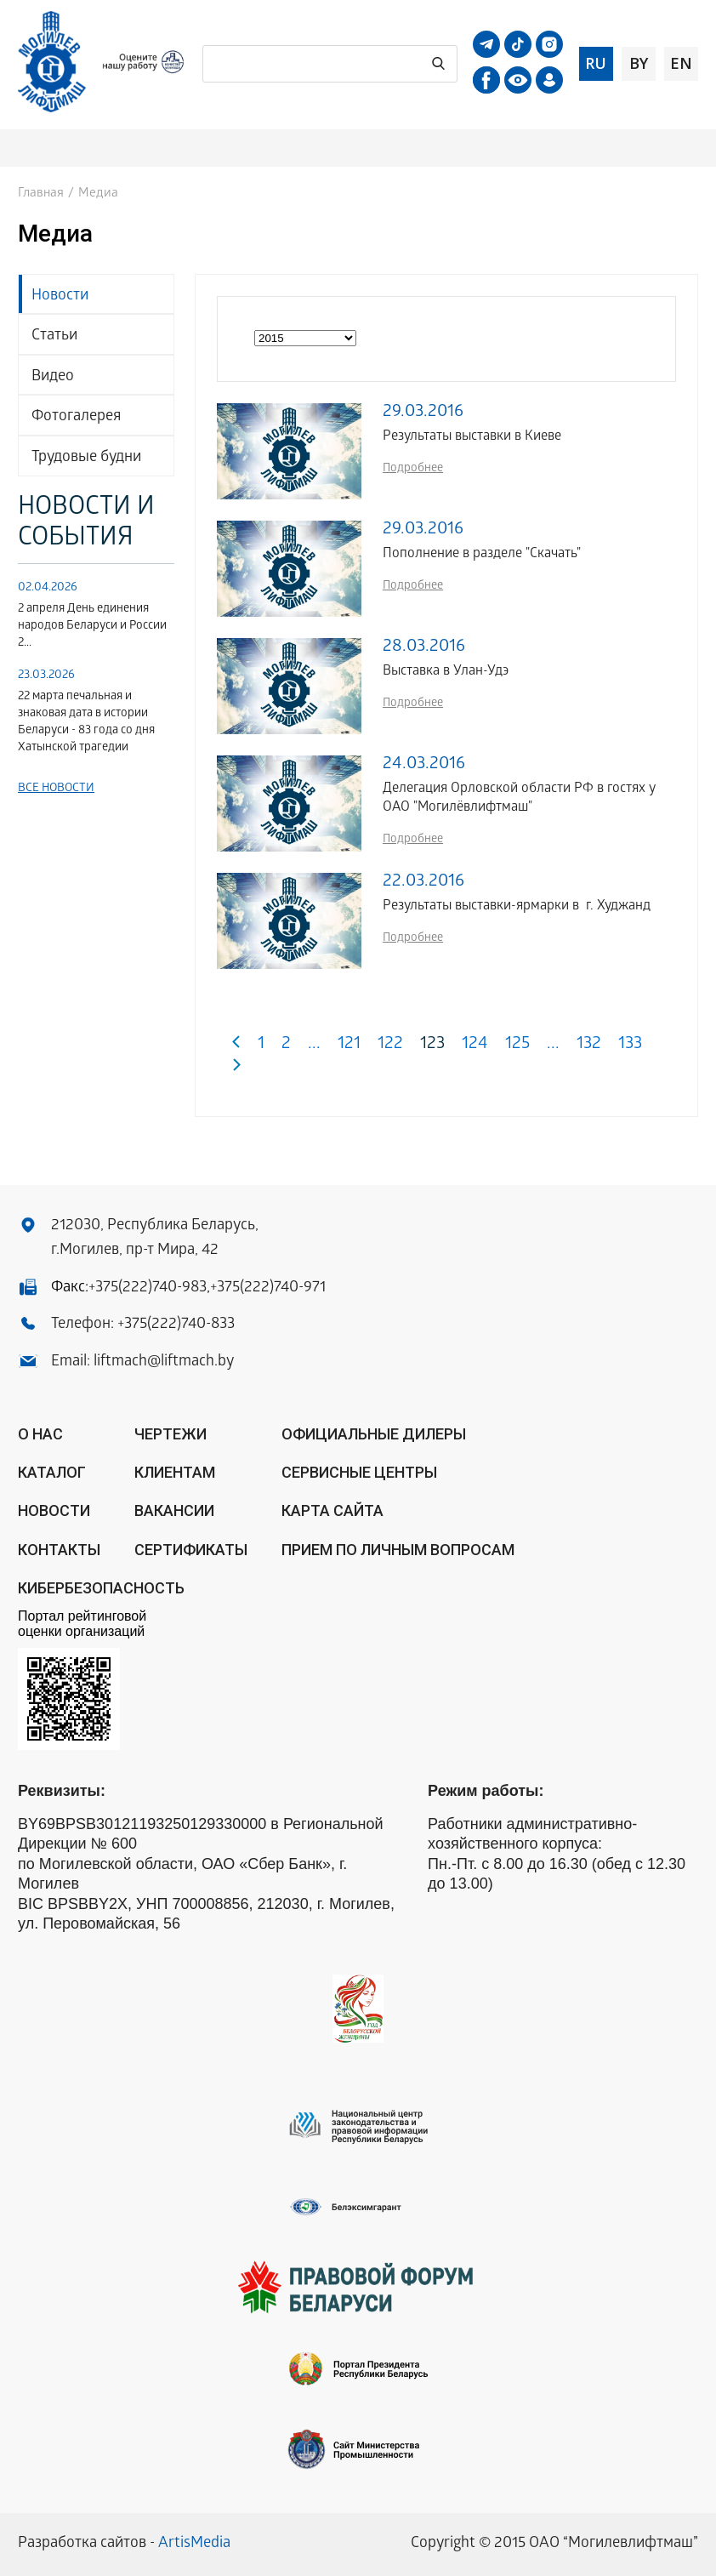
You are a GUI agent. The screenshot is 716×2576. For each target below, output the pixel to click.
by (638, 63)
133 (630, 1045)
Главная (41, 194)
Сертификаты (190, 1550)
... (314, 1045)
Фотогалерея (76, 417)
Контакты (59, 1550)
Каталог (52, 1472)
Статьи (54, 336)
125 (517, 1045)
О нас (40, 1434)
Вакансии (174, 1510)
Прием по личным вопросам (397, 1550)
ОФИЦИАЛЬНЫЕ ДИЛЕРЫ (373, 1434)
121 (349, 1045)
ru (595, 63)
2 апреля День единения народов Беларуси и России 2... (92, 626)
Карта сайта (332, 1510)
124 (475, 1045)
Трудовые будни (86, 458)
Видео (52, 377)
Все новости (56, 789)
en (681, 63)
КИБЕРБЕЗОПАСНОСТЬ (101, 1588)
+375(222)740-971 (268, 1288)
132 (589, 1045)
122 (390, 1045)
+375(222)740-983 (147, 1288)
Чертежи (170, 1434)
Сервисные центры (359, 1472)
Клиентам (174, 1472)
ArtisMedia (194, 2544)
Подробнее (413, 469)
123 (432, 1045)
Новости (59, 296)
